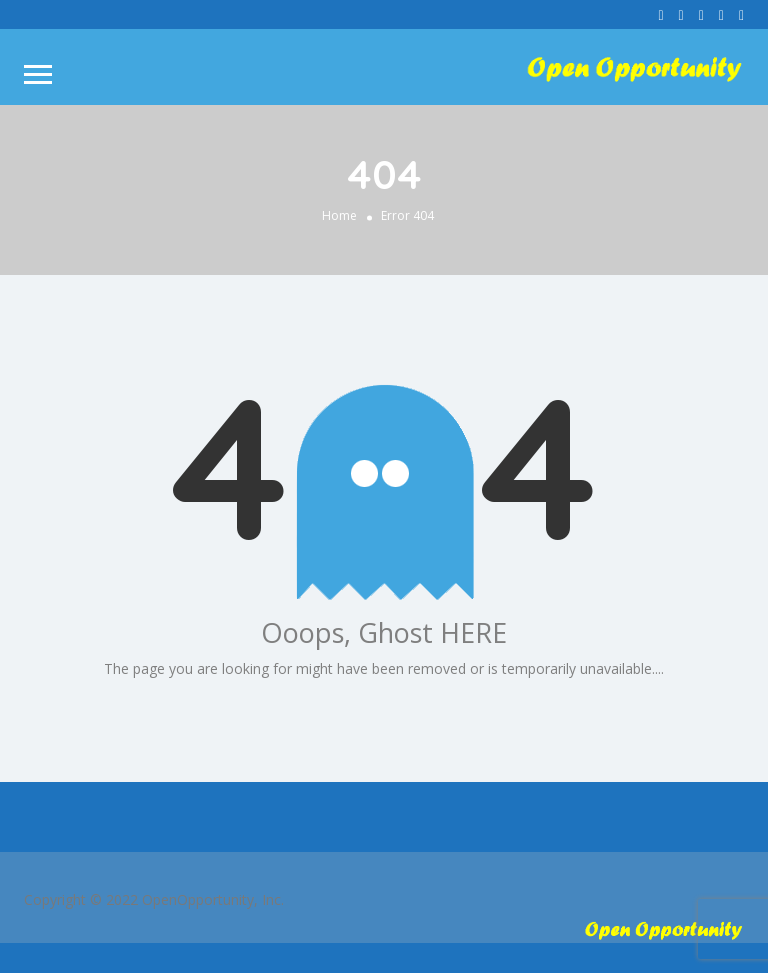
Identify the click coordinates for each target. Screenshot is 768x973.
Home (339, 215)
